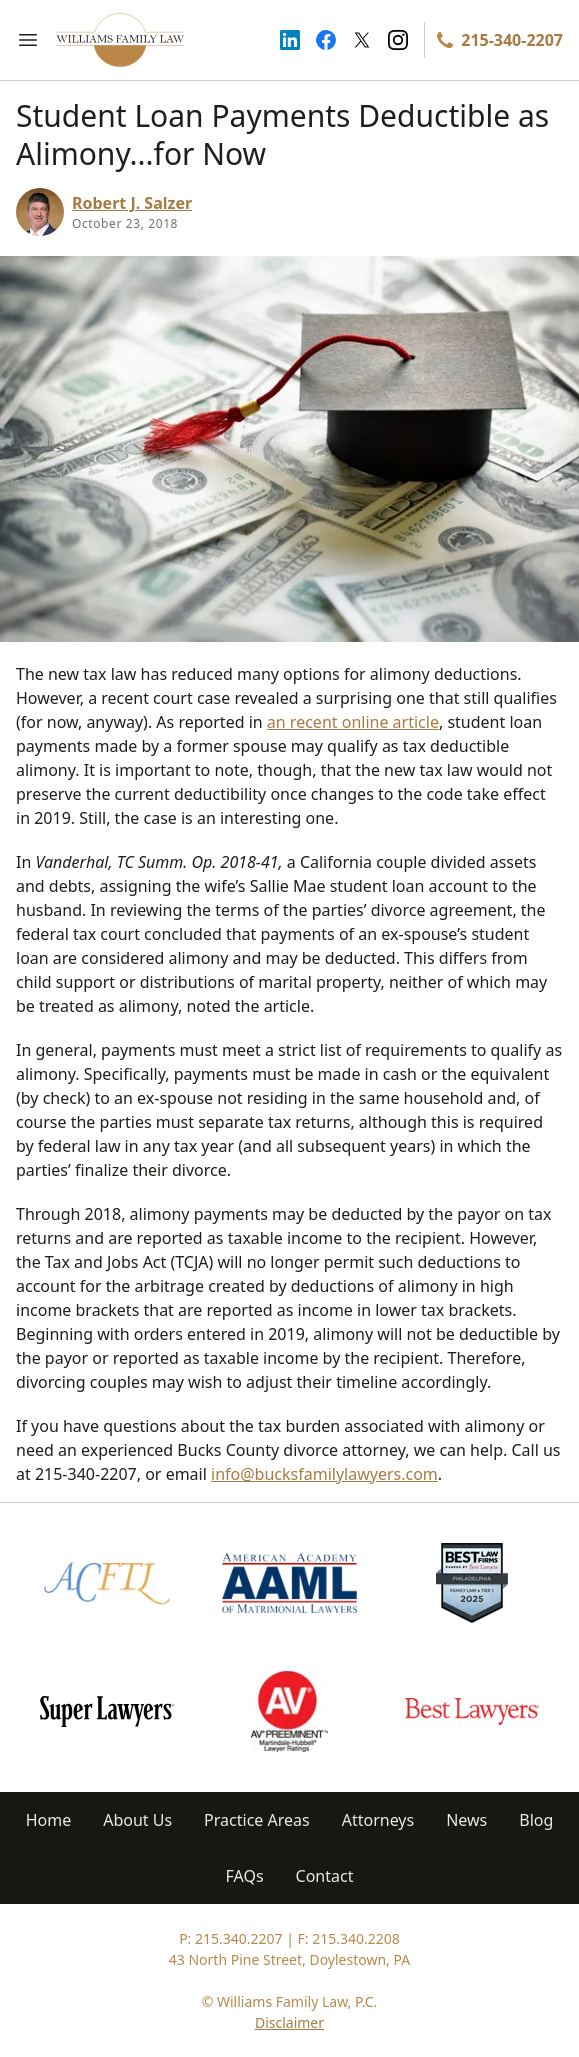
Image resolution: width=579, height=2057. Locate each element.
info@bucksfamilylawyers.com (324, 1474)
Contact (325, 1876)
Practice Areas (257, 1820)
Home (49, 1820)
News (466, 1820)
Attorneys (378, 1820)
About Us (137, 1820)
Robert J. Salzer (132, 203)
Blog (536, 1820)
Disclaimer (289, 2022)
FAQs (245, 1876)
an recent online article (353, 722)
